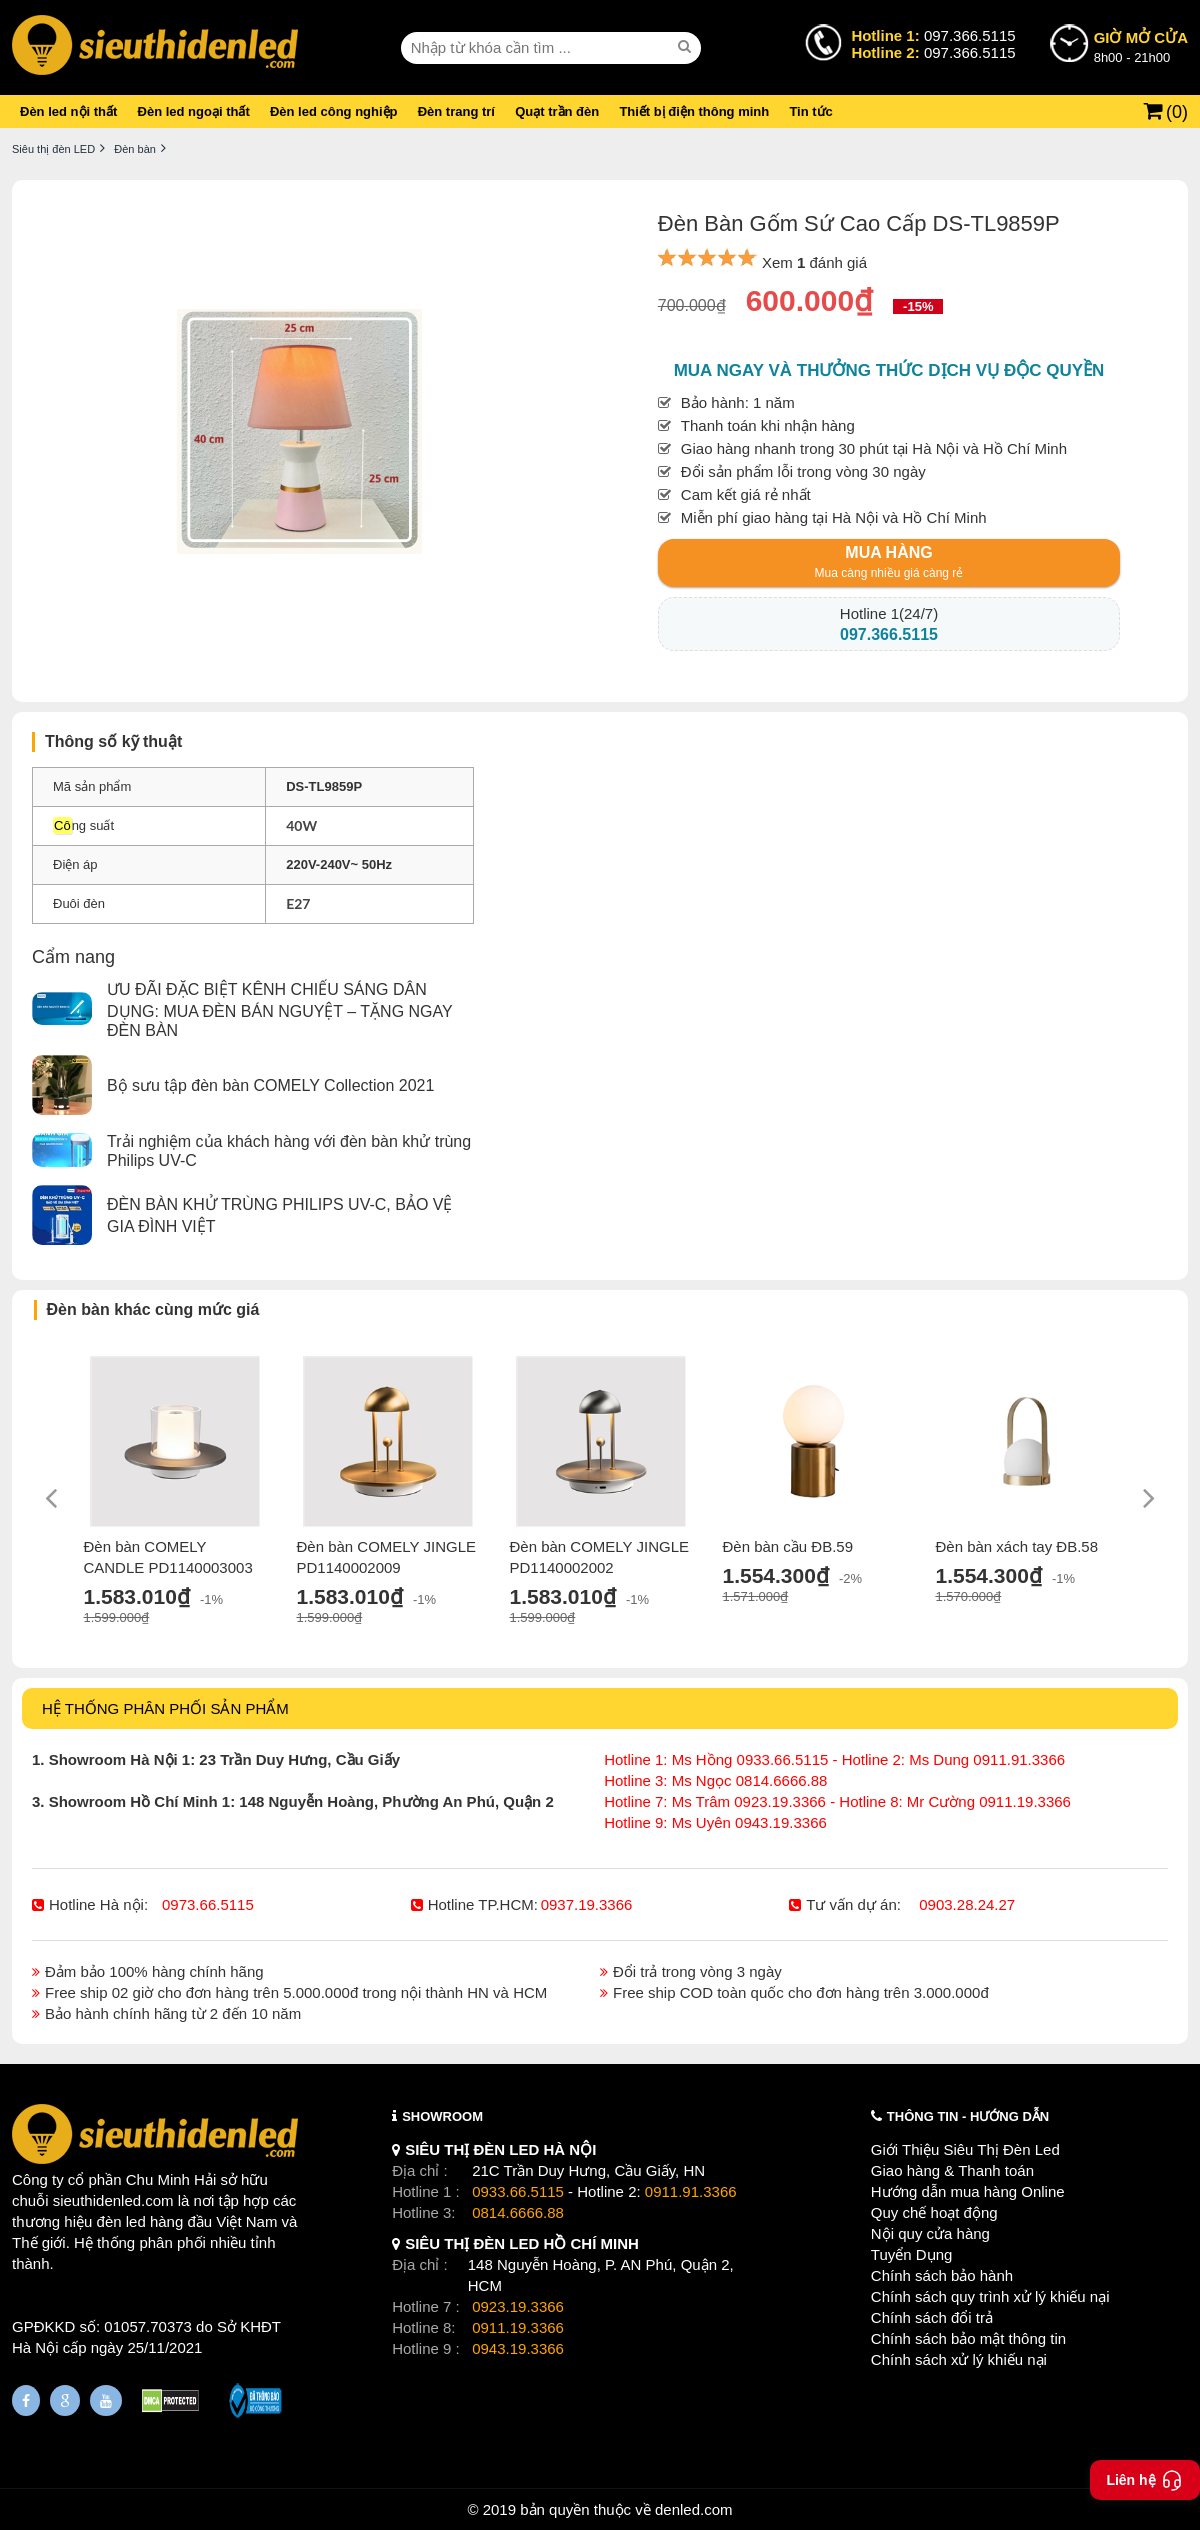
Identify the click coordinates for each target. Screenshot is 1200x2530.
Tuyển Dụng (911, 2254)
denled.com (694, 2509)
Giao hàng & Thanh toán (952, 2170)
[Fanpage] (26, 2400)
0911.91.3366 (691, 2191)
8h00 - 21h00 (1141, 46)
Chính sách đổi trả (932, 2317)
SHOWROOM (442, 2116)
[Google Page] (65, 2400)
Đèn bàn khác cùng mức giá (153, 1309)
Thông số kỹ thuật (113, 741)
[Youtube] (106, 2400)
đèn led (121, 2221)
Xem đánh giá (814, 262)
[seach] (687, 47)
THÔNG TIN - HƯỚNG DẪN (968, 2116)
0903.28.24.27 (967, 1904)
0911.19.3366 (518, 2327)
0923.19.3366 (518, 2306)
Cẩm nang (73, 957)
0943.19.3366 (518, 2348)
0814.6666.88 (518, 2212)
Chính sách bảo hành (942, 2275)
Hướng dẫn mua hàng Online (968, 2191)
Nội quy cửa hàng (930, 2233)
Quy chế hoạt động (934, 2212)
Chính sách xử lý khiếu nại (959, 2359)
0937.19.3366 (587, 1904)
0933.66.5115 (518, 2191)
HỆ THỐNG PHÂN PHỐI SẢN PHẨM (165, 1708)
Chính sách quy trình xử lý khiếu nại (990, 2296)
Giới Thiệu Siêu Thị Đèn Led (965, 2149)
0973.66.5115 (208, 1904)
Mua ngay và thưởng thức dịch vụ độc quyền (889, 370)
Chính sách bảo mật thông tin (968, 2338)
